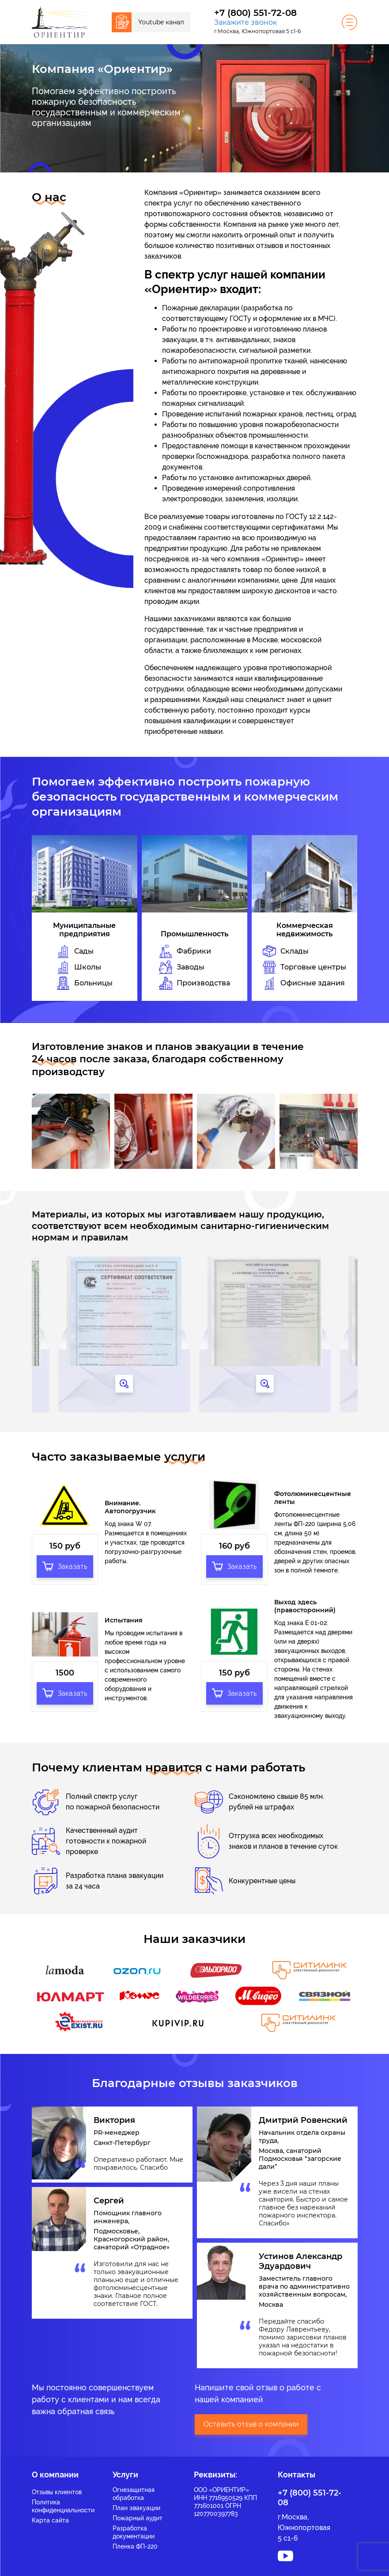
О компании (55, 2469)
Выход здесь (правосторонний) (305, 1601)
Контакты (296, 2469)
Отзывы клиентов (57, 2486)
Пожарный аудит (137, 2512)
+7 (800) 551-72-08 (255, 13)
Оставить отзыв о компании (251, 2419)
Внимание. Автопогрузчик (130, 1504)
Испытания (124, 1615)
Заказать (64, 1560)
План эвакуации (136, 2502)
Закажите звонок (245, 22)
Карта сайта (50, 2515)
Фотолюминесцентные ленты (311, 1495)
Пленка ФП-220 (135, 2541)
